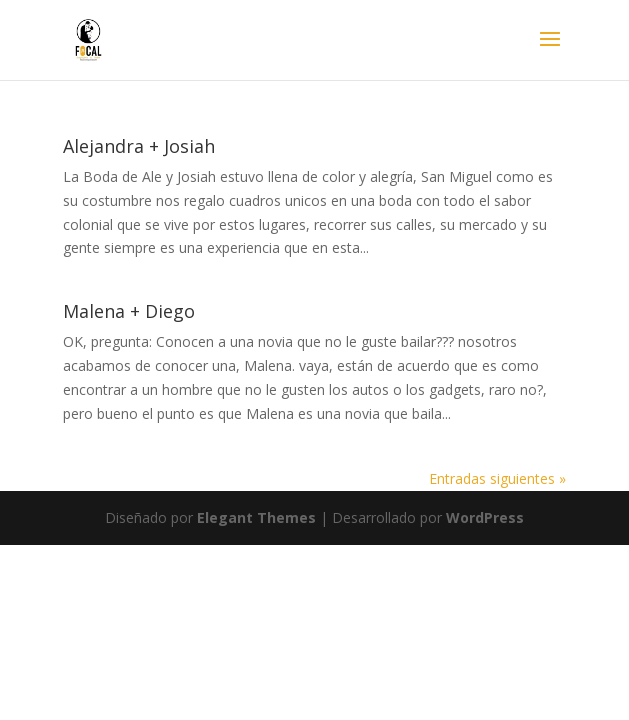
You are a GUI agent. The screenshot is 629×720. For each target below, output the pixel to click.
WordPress (485, 517)
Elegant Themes (256, 517)
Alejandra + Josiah (139, 146)
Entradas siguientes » (497, 478)
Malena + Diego (129, 311)
